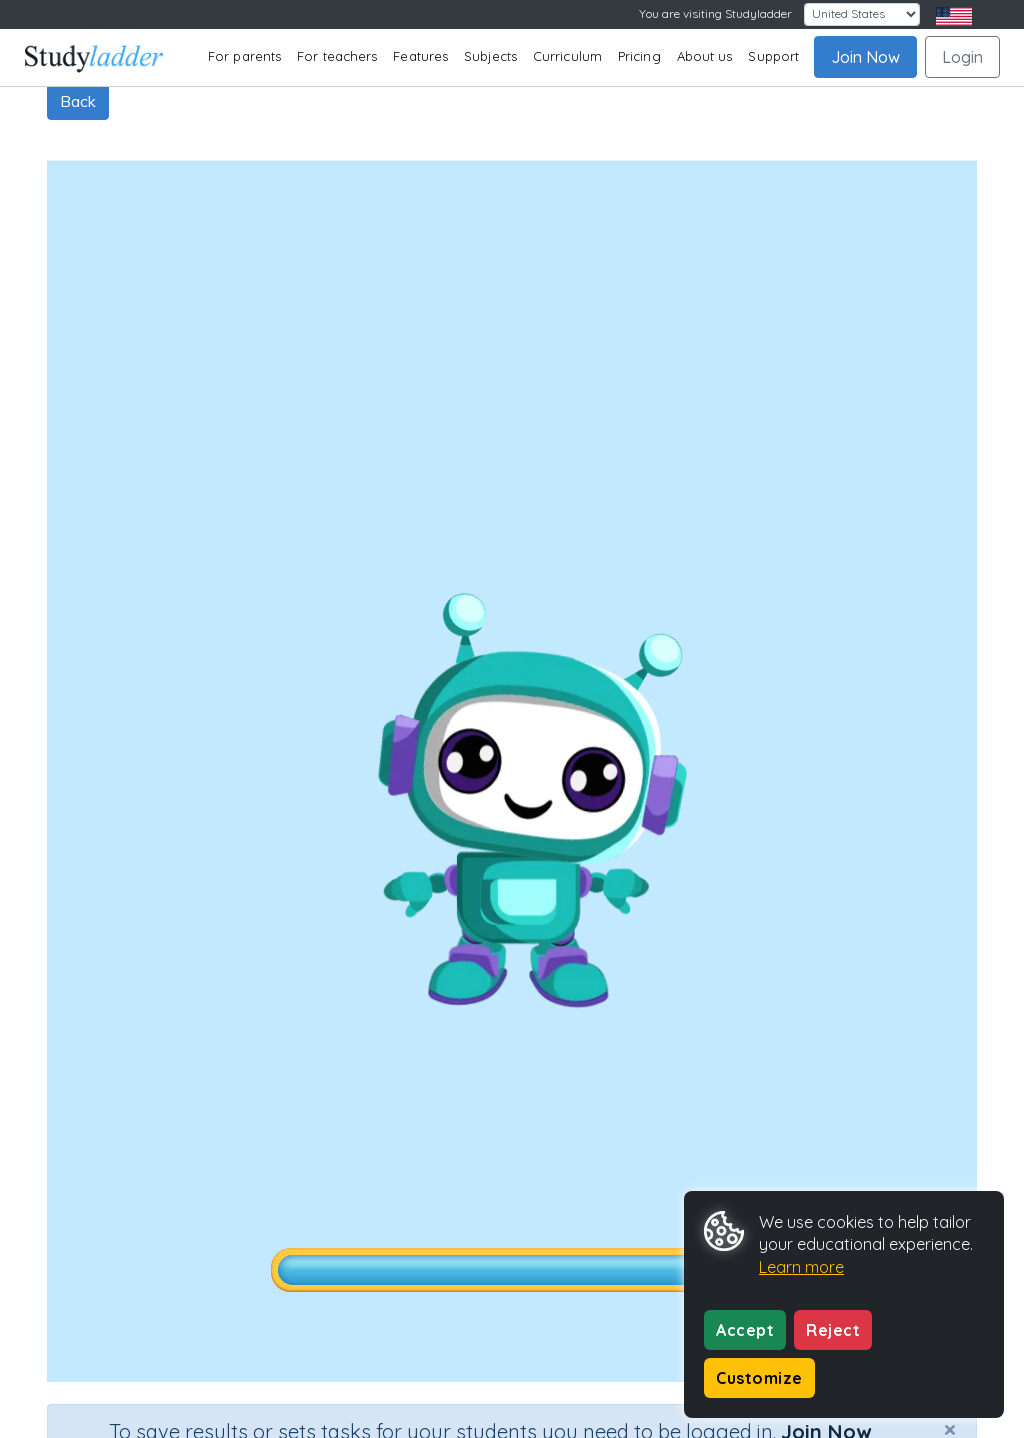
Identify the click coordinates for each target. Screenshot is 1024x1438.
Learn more (801, 1267)
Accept (745, 1330)
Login (962, 57)
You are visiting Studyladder (715, 13)
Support (773, 56)
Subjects (490, 56)
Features (420, 56)
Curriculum (567, 56)
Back (78, 101)
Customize (759, 1378)
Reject (833, 1330)
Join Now (865, 57)
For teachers (337, 56)
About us (705, 56)
